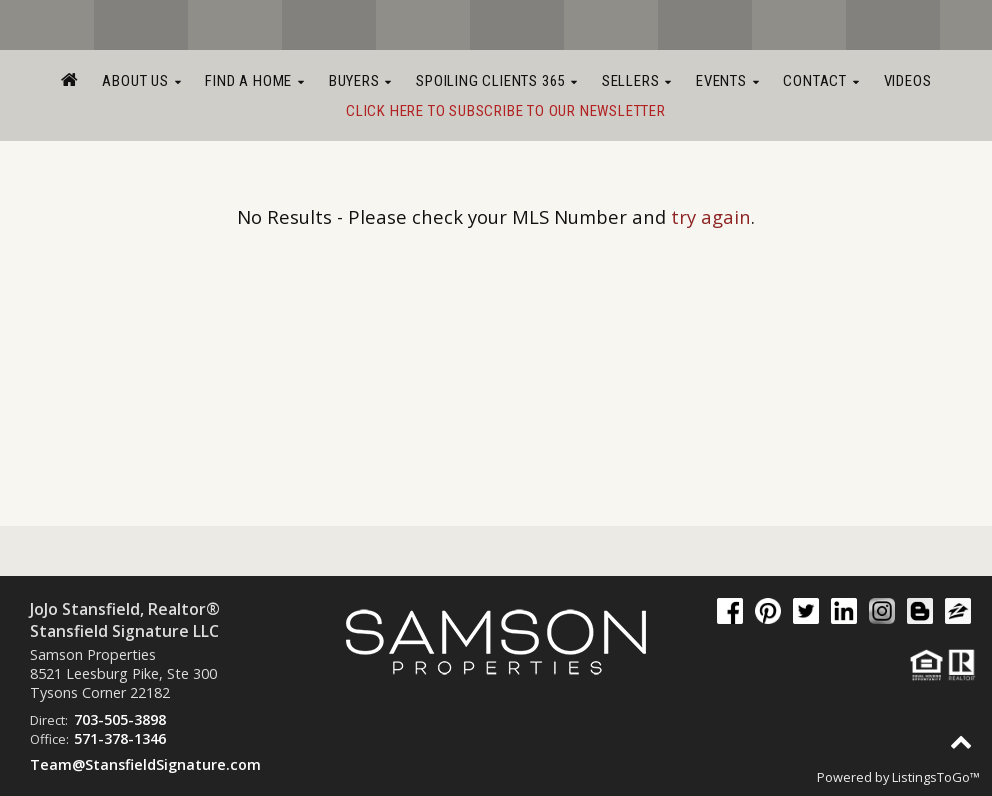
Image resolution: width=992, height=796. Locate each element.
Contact (821, 81)
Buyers (360, 81)
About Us (141, 81)
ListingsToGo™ (936, 777)
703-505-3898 (120, 719)
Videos (908, 81)
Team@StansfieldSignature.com (145, 764)
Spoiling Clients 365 (497, 81)
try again (711, 216)
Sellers (637, 81)
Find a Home (254, 81)
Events (727, 81)
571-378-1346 (120, 738)
